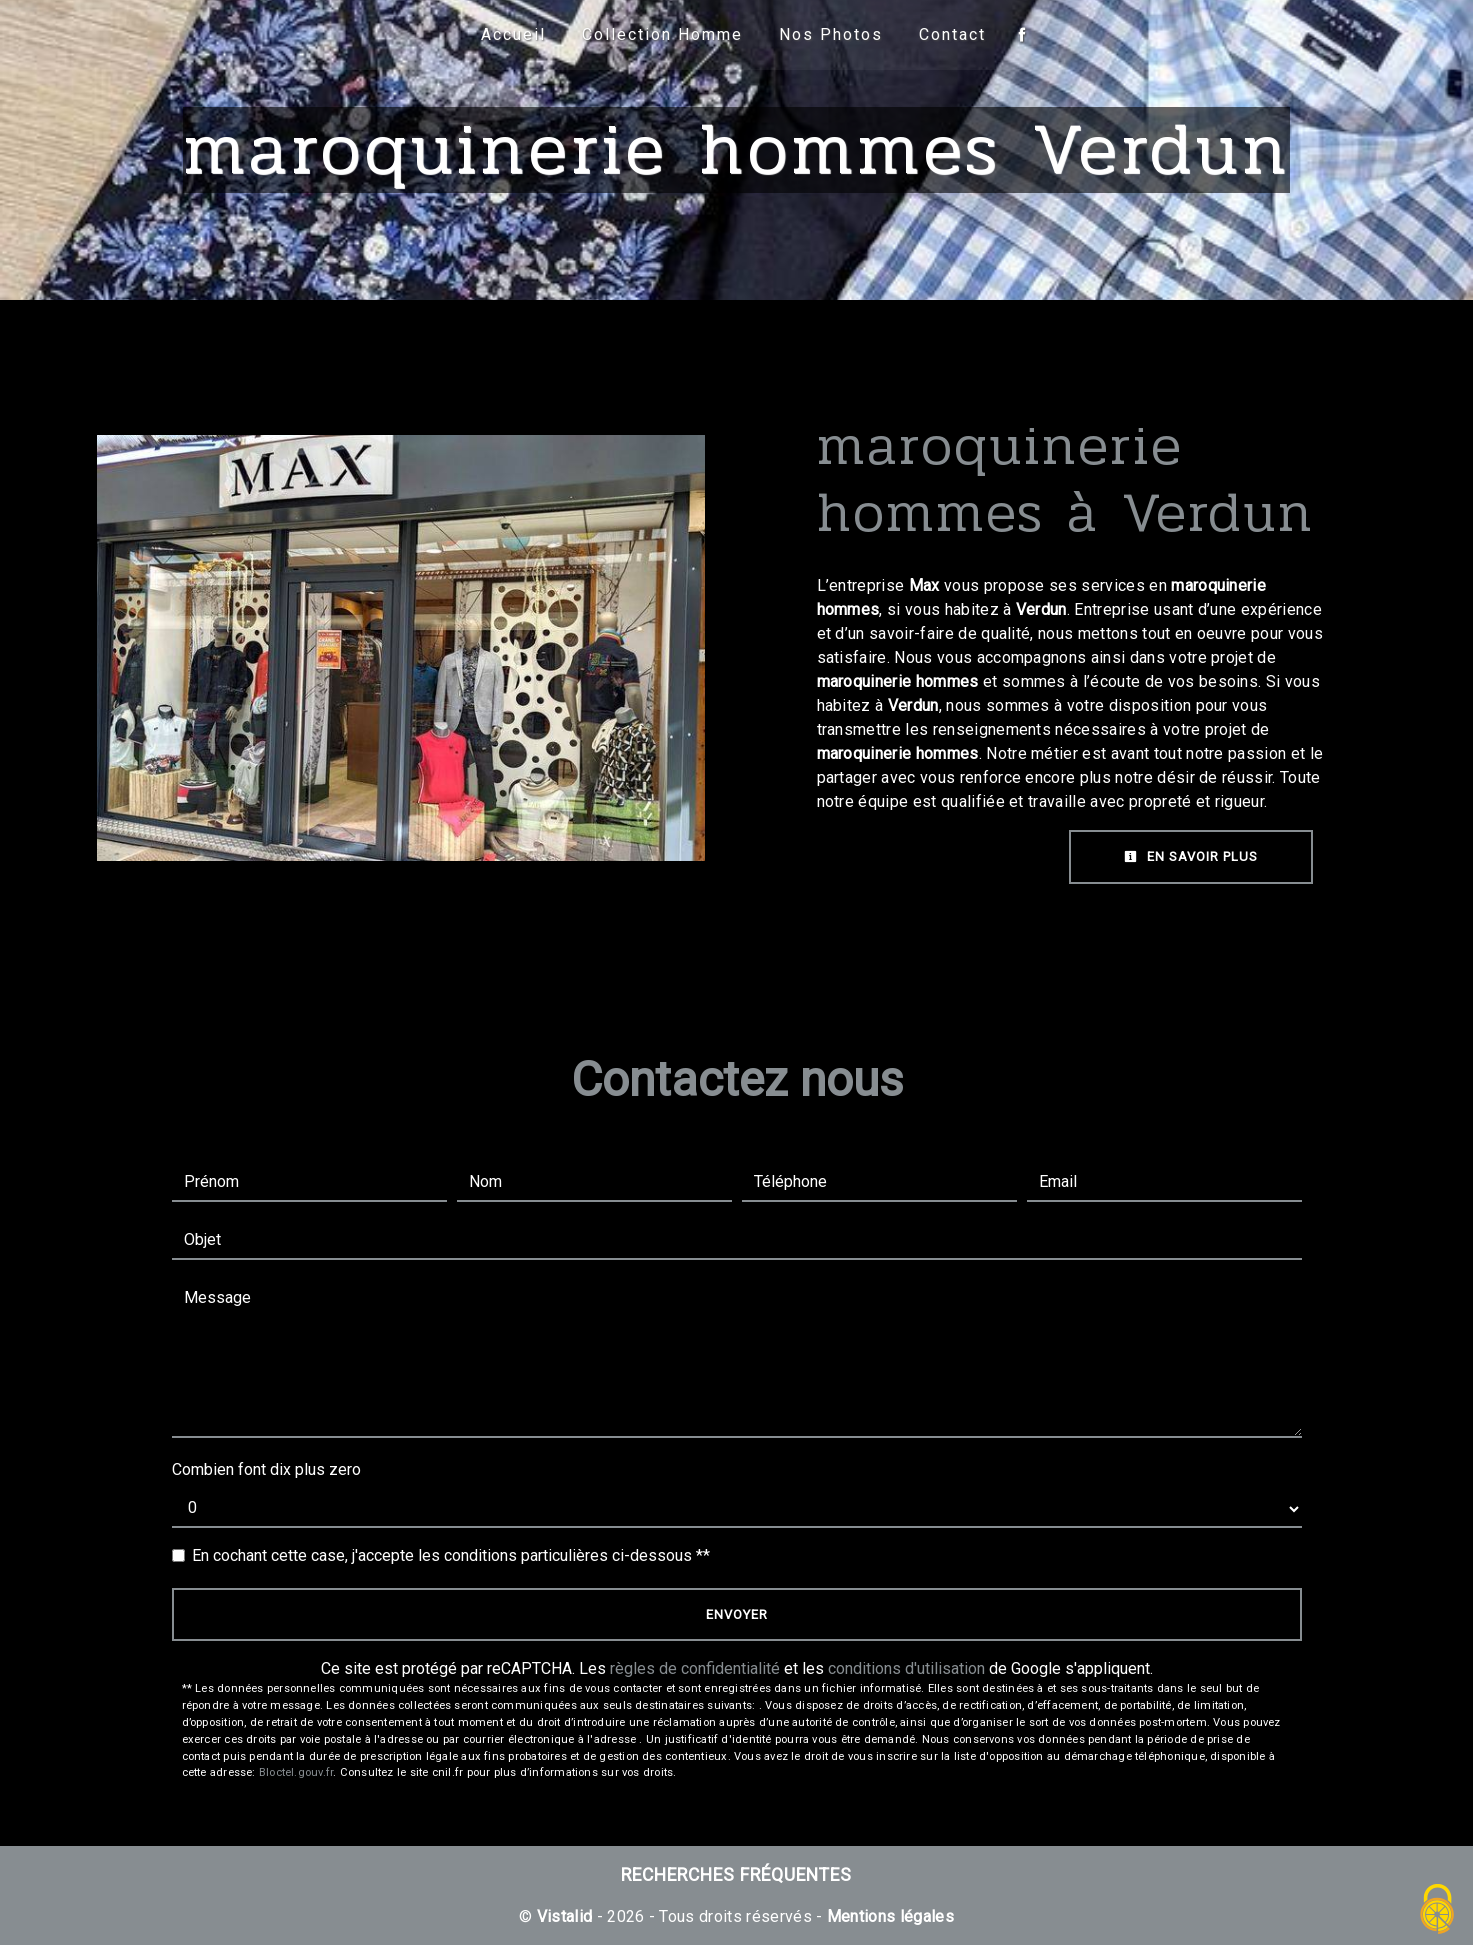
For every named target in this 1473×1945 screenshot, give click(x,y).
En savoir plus (1191, 856)
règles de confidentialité (695, 1668)
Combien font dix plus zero (266, 1469)
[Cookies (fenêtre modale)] (1438, 1910)
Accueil (513, 34)
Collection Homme (662, 34)
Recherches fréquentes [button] (736, 1875)
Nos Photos (831, 34)
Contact (952, 34)
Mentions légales (888, 1916)
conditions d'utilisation (906, 1668)
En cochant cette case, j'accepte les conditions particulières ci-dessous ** (451, 1555)
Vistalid (565, 1916)
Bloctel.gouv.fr (296, 1772)
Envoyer (737, 1614)
